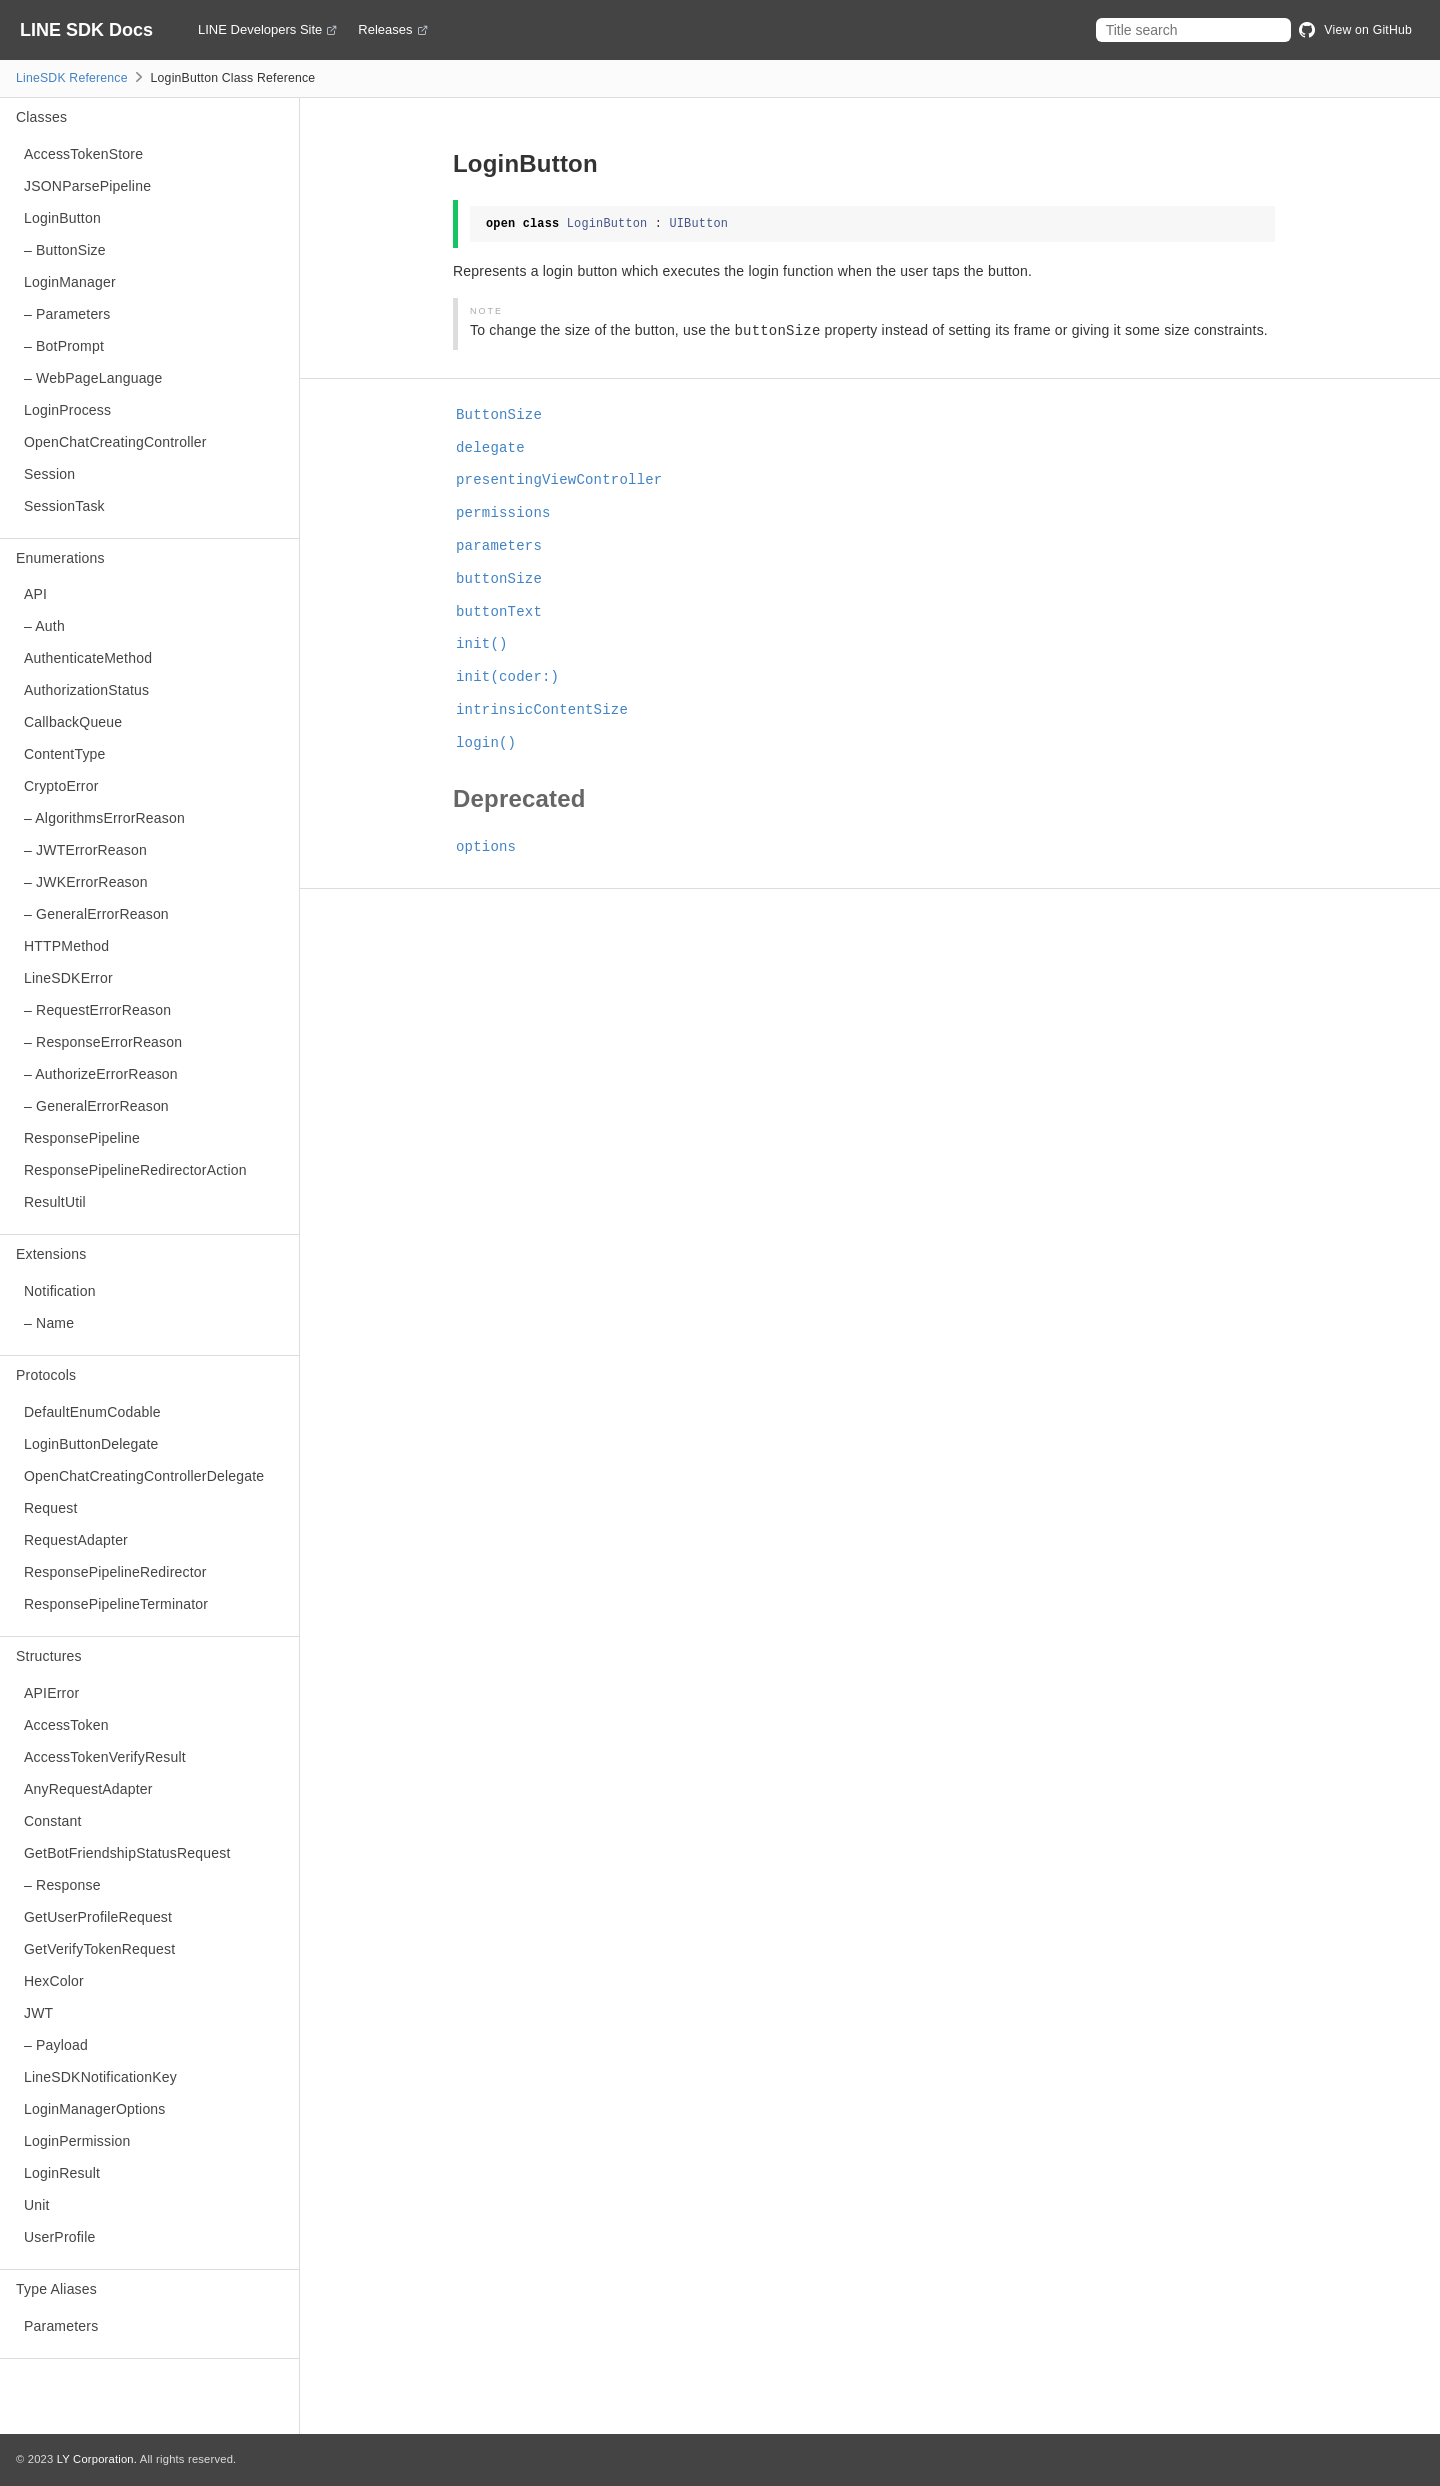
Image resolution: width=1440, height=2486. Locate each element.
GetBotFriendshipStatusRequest (127, 1853)
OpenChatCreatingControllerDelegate (144, 1476)
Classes (41, 117)
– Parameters (67, 314)
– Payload (56, 2045)
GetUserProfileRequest (98, 1917)
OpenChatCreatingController (115, 442)
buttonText (499, 612)
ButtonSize (499, 415)
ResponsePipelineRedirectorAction (135, 1170)
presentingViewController (559, 480)
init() (482, 644)
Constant (53, 1821)
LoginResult (62, 2173)
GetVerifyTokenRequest (99, 1949)
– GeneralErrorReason (96, 914)
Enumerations (60, 558)
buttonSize (499, 579)
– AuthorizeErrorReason (101, 1074)
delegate (490, 448)
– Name (49, 1323)
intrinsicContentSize (542, 710)
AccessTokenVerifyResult (105, 1757)
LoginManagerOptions (95, 2109)
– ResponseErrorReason (103, 1042)
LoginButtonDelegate (91, 1444)
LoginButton (62, 218)
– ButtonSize (65, 250)
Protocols (46, 1375)
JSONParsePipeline (87, 186)
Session (49, 474)
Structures (49, 1656)
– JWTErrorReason (85, 850)
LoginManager (70, 282)
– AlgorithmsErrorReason (104, 818)
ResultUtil (55, 1202)
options (486, 847)
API (35, 594)
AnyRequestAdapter (88, 1789)
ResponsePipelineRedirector (115, 1572)
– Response (62, 1885)
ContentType (65, 754)
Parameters (61, 2326)
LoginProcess (67, 410)
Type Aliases (56, 2289)
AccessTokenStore (83, 154)
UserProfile (59, 2237)
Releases (385, 30)
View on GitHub (1355, 30)
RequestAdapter (76, 1540)
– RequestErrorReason (97, 1010)
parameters (499, 546)
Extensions (51, 1254)
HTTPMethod (66, 946)
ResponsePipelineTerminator (116, 1604)
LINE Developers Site (260, 30)
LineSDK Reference (72, 78)
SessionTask (64, 506)
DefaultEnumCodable (92, 1412)
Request (51, 1508)
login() (486, 743)
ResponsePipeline (82, 1138)
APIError (51, 1693)
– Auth (44, 626)
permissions (503, 513)
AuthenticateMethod (88, 658)
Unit (37, 2205)
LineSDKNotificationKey (100, 2077)
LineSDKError (68, 978)
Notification (60, 1291)
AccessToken (66, 1725)
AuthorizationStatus (86, 690)
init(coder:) (507, 677)
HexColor (54, 1981)
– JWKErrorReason (86, 882)
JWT (38, 2013)
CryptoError (61, 786)
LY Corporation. (97, 2459)
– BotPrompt (64, 346)
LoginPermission (77, 2141)
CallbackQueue (73, 722)
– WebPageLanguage (93, 378)
